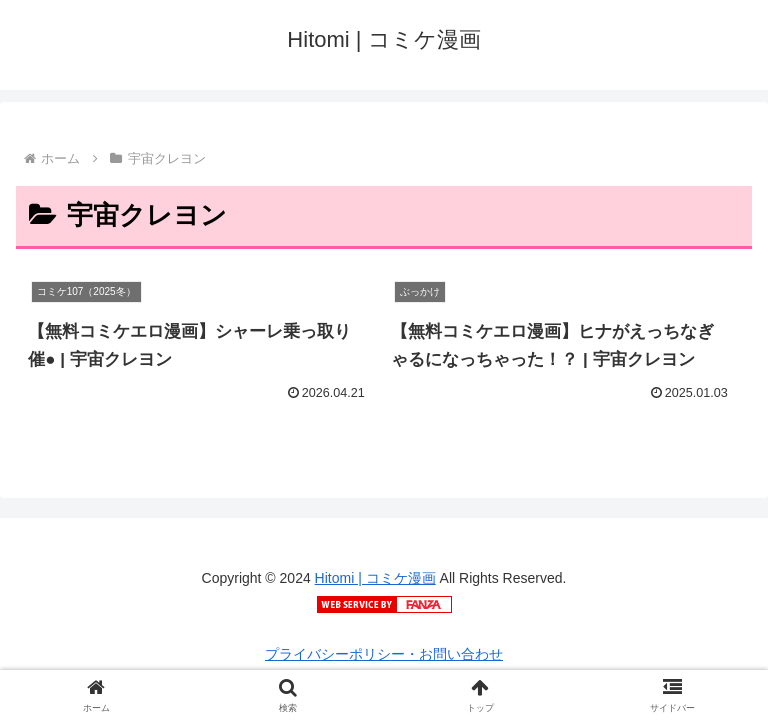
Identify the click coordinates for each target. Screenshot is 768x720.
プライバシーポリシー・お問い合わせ (384, 654)
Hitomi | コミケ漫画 (375, 578)
